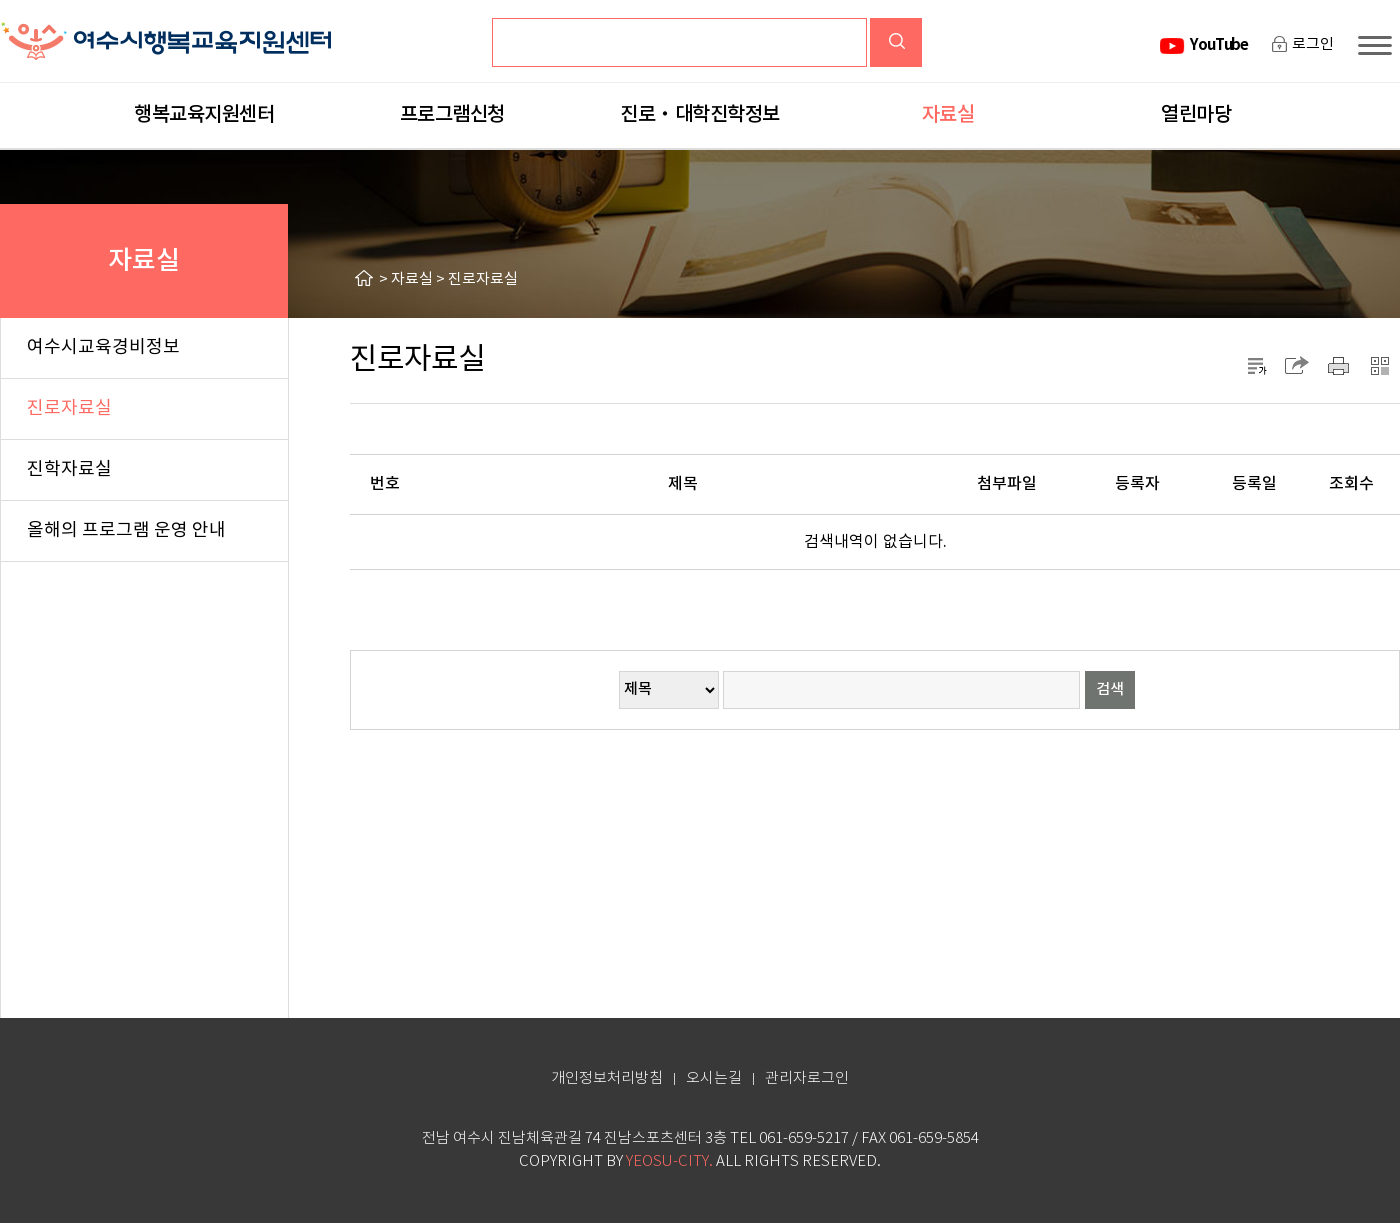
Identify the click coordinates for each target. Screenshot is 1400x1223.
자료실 (948, 115)
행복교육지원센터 (204, 115)
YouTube (1219, 45)
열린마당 (1196, 115)
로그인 (1313, 44)
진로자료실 (483, 279)
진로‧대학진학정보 (700, 115)
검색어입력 (549, 34)
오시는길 (714, 1078)
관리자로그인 (807, 1078)
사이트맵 (1379, 45)
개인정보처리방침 (607, 1078)
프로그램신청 (452, 115)
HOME (367, 278)
